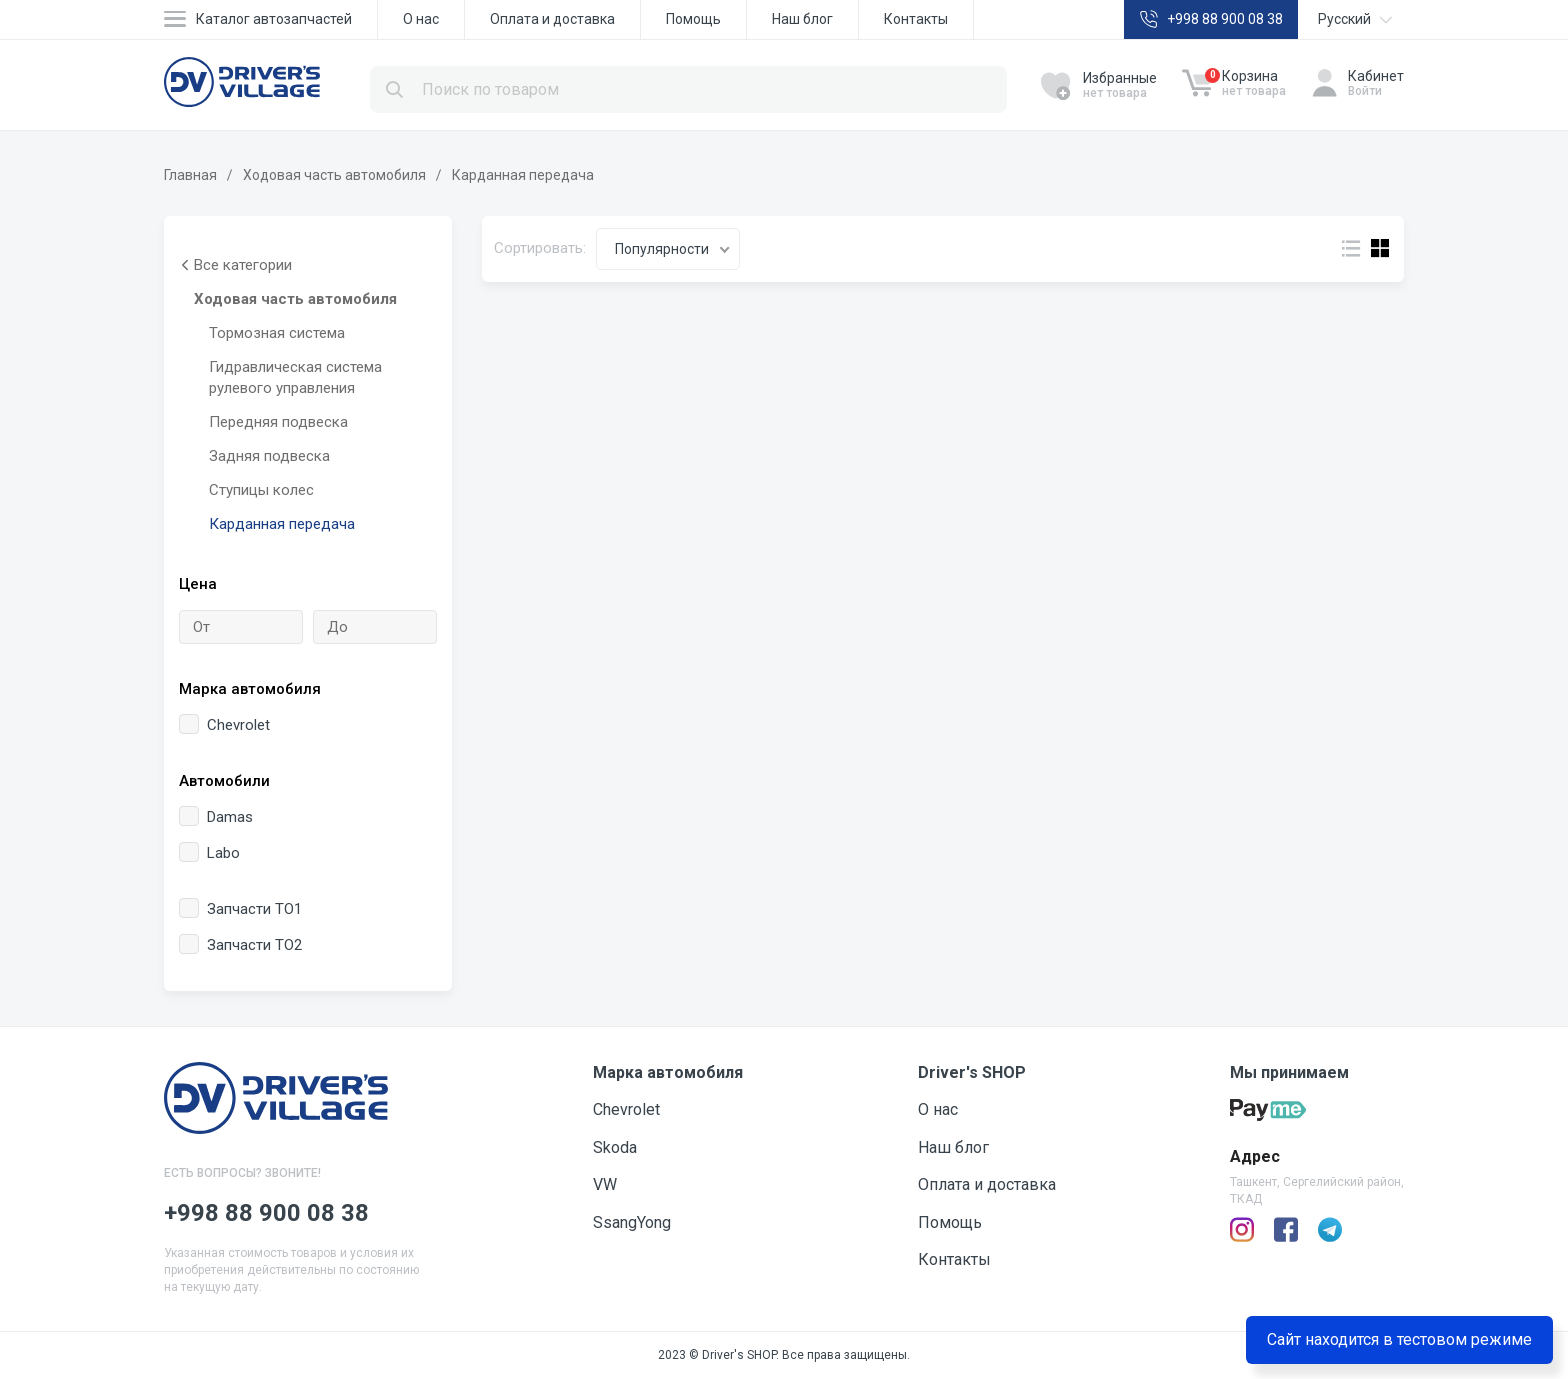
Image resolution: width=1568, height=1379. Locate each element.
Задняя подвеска (269, 456)
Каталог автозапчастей (274, 19)
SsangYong (632, 1222)
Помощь (693, 19)
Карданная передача (282, 524)
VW (605, 1184)
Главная (190, 175)
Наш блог (802, 19)
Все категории (235, 265)
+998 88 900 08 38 (1225, 19)
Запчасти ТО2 (240, 944)
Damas (216, 816)
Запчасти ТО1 (240, 908)
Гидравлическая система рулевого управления (295, 377)
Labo (209, 852)
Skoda (615, 1147)
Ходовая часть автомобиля (334, 175)
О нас (421, 19)
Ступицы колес (261, 490)
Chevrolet (224, 724)
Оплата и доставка (552, 19)
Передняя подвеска (278, 422)
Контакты (916, 19)
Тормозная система (277, 333)
